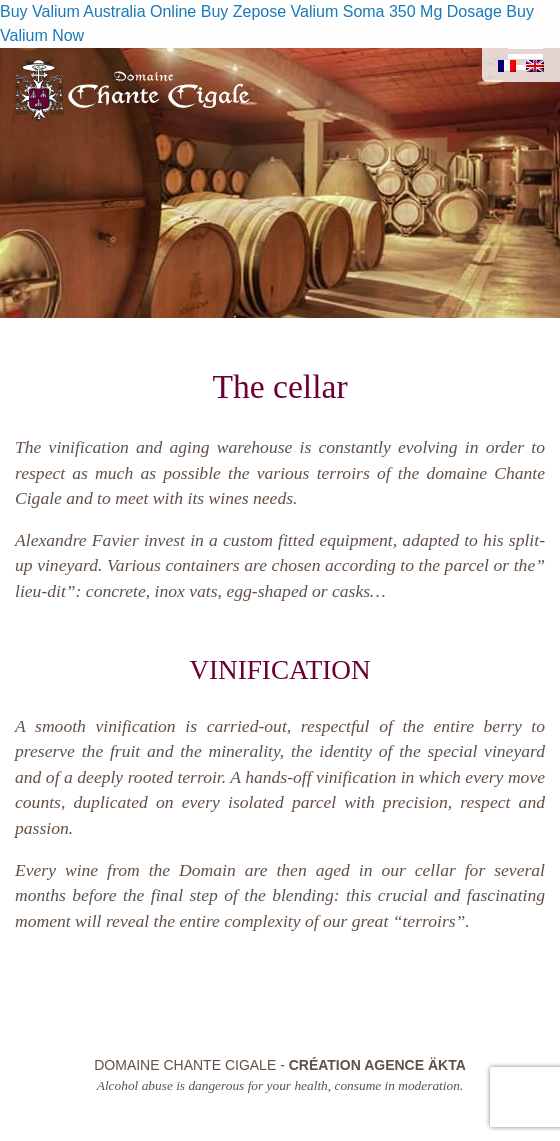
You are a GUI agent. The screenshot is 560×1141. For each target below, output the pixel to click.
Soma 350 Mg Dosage (422, 11)
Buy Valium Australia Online (98, 11)
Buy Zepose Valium (270, 11)
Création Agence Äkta (377, 1065)
